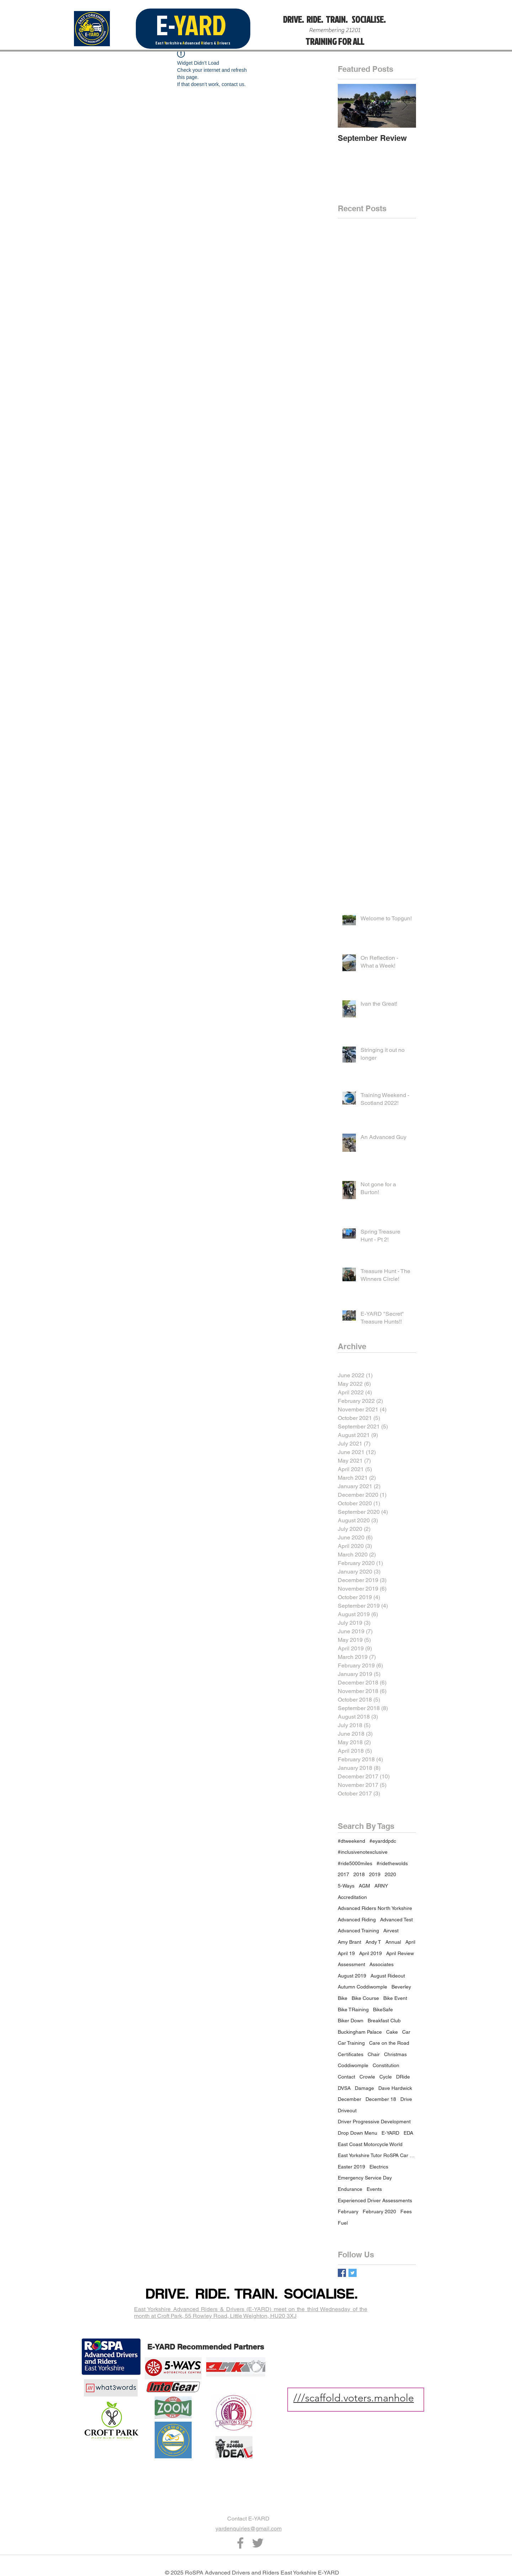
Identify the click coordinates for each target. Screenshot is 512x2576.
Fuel (343, 2223)
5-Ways (346, 1886)
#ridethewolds (392, 1863)
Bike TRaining (353, 2009)
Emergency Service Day (365, 2178)
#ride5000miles (355, 1863)
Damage (364, 2088)
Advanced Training (358, 1930)
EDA (408, 2133)
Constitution (386, 2065)
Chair (374, 2054)
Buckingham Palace (360, 2032)
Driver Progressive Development (374, 2121)
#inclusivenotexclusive (363, 1852)
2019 (374, 1874)
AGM (364, 1886)
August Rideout (387, 1976)
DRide (403, 2077)
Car (406, 2032)
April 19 (346, 1953)
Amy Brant (349, 1942)
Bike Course (365, 1998)
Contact (346, 2077)
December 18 (381, 2099)
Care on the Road (389, 2043)
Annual (393, 1942)
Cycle (385, 2077)
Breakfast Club (384, 2020)
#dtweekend (351, 1841)
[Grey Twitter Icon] (257, 2542)
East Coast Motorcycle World (370, 2144)
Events (374, 2189)
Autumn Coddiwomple (362, 1987)
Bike (342, 1998)
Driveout (347, 2110)
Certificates (350, 2054)
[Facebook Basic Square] (342, 2273)
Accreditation (352, 1897)
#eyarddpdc (382, 1841)
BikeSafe (383, 2009)
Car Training (351, 2043)
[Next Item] (404, 105)
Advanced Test (396, 1919)
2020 (390, 1874)
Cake (392, 2032)
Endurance (350, 2189)
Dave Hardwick (395, 2088)
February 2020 (379, 2211)
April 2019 (370, 1953)
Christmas (395, 2054)
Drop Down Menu (357, 2133)
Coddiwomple (353, 2065)
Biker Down (350, 2020)
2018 (359, 1874)
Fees (406, 2211)
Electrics (378, 2167)
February (348, 2211)
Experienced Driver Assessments (375, 2200)
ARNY (381, 1886)
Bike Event (395, 1998)
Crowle (367, 2077)
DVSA (344, 2088)
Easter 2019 (351, 2167)
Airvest (391, 1930)
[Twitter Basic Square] (352, 2273)
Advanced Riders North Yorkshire (375, 1908)
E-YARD (390, 2133)
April (410, 1942)
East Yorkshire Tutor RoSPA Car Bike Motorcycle (377, 2155)
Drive (406, 2099)
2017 (343, 1874)
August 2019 (352, 1976)
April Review (400, 1953)
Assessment (351, 1964)
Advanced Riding (357, 1919)
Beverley (401, 1987)
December (349, 2099)
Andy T (373, 1942)
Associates (381, 1964)
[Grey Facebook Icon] (240, 2542)
